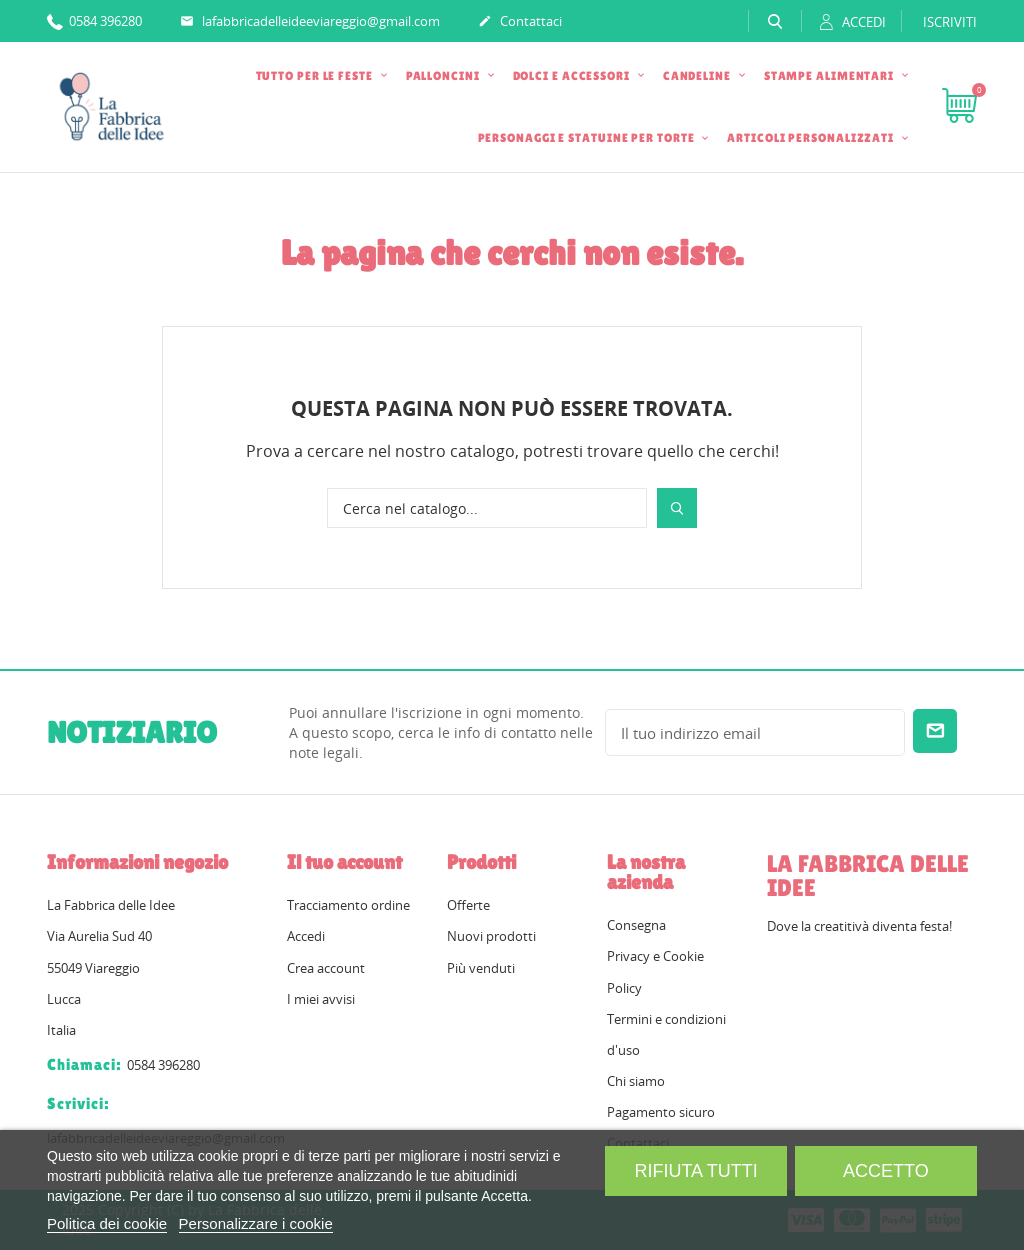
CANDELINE (698, 76)
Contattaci (520, 22)
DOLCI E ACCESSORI (573, 76)
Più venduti (481, 968)
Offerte (468, 905)
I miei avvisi (321, 999)
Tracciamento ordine (348, 905)
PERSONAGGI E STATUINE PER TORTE (588, 138)
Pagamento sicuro (661, 1112)
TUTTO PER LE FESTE (316, 76)
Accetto (886, 1171)
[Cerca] (487, 508)
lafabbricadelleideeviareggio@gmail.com (310, 22)
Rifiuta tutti (695, 1171)
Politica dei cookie (107, 1223)
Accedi (306, 936)
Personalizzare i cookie (256, 1223)
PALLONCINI (444, 76)
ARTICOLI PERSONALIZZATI (812, 138)
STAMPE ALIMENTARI (830, 76)
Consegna (636, 925)
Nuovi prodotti (491, 936)
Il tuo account (344, 862)
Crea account (326, 968)
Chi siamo (636, 1081)
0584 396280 (94, 20)
